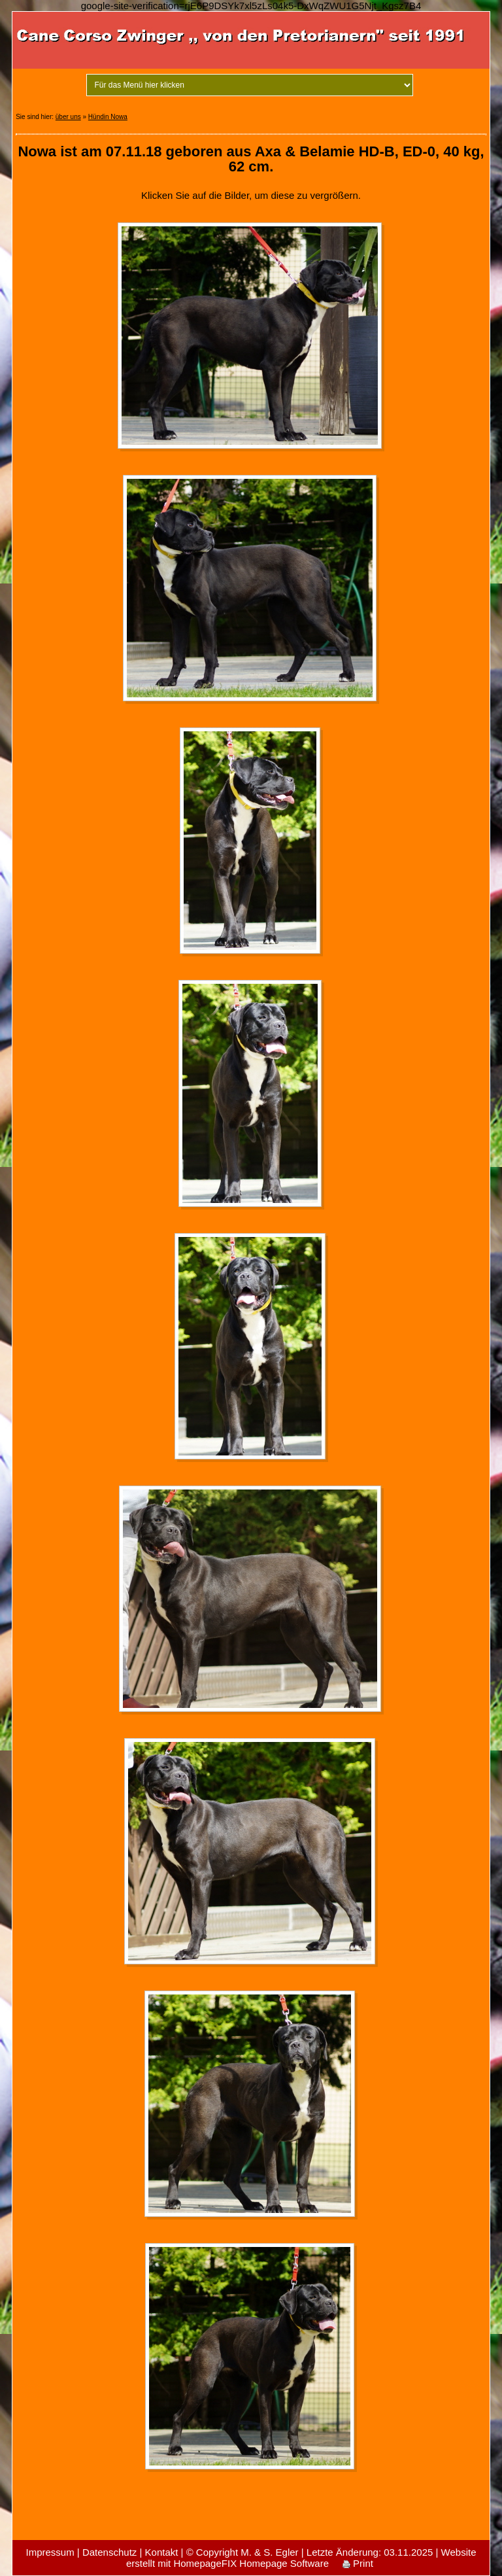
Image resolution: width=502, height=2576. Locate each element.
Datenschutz (109, 2552)
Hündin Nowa (107, 116)
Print (358, 2563)
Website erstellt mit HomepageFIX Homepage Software (301, 2558)
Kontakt (161, 2552)
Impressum (50, 2552)
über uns (68, 116)
